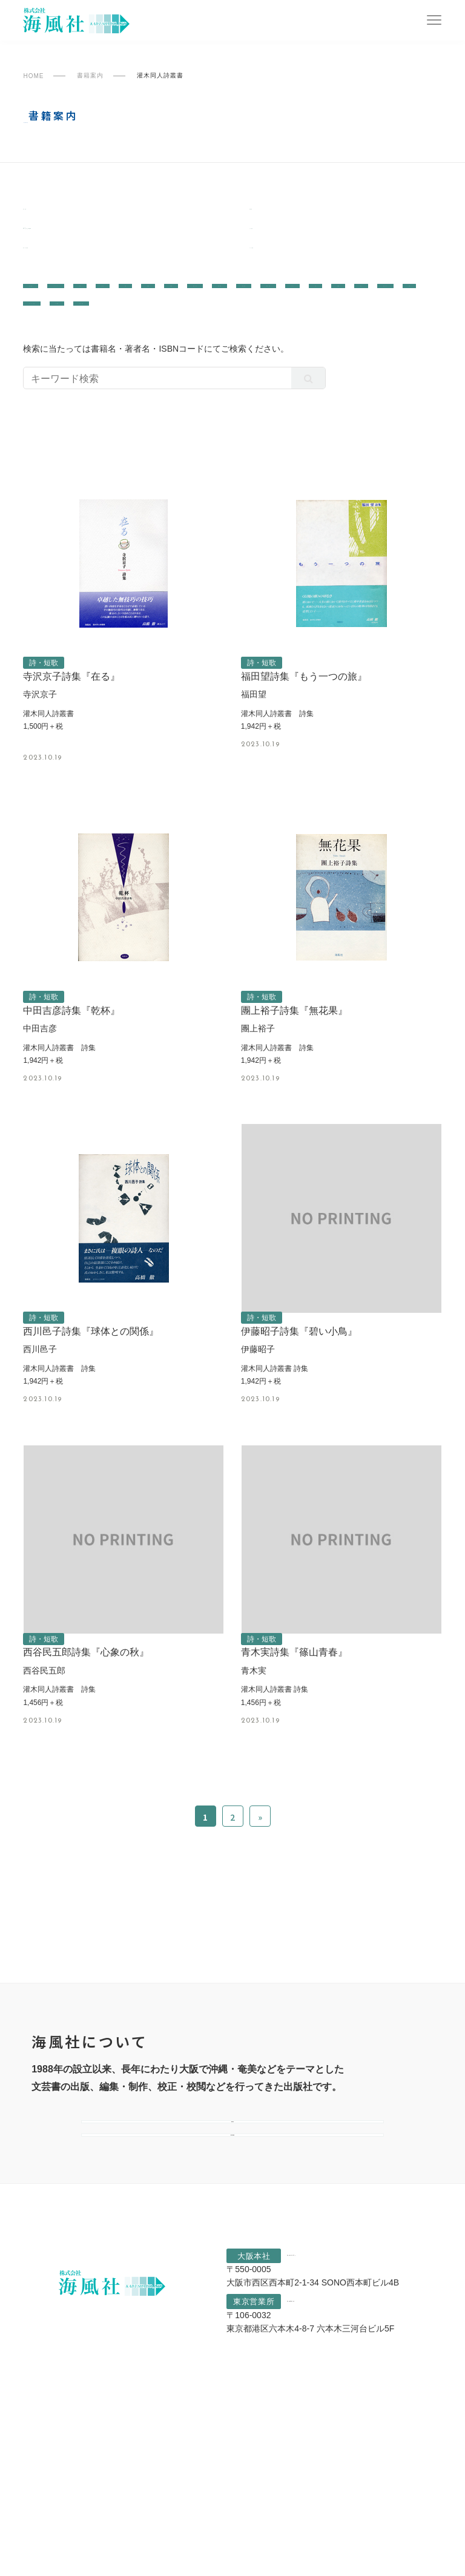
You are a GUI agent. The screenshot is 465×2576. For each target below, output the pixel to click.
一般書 (68, 238)
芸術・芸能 (188, 321)
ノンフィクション (125, 304)
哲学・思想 (120, 321)
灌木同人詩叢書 (60, 264)
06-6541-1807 (343, 2419)
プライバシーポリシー (105, 2563)
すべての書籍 (281, 264)
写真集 (366, 304)
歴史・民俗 (52, 321)
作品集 (317, 304)
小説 (368, 321)
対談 (272, 304)
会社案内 (232, 2227)
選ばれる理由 (232, 2276)
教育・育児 (255, 321)
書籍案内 (90, 76)
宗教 (165, 338)
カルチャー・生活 (233, 338)
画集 (232, 304)
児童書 (413, 321)
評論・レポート (101, 338)
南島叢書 (44, 212)
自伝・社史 (373, 338)
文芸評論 (48, 304)
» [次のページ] (260, 1905)
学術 (192, 304)
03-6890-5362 (333, 2470)
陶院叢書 (270, 212)
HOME (33, 76)
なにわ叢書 (276, 238)
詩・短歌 (310, 338)
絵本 (38, 338)
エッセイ (319, 321)
